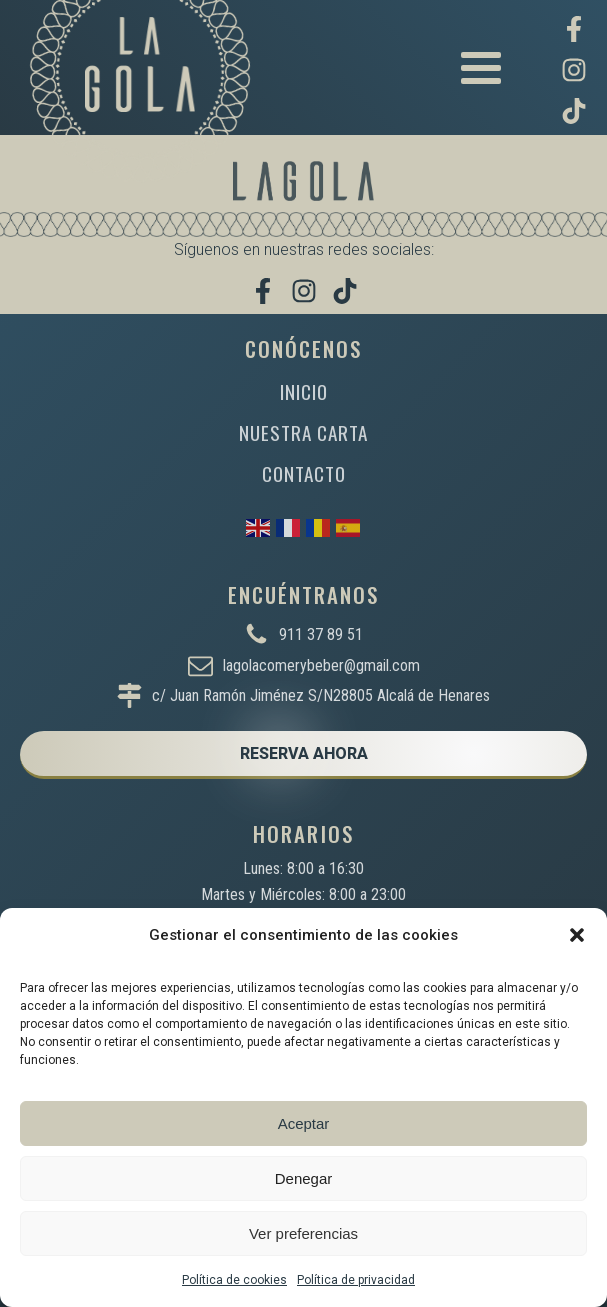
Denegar (304, 1178)
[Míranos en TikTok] (574, 111)
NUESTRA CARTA (303, 432)
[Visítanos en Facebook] (574, 29)
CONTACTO (304, 473)
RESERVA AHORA (304, 753)
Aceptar (304, 1123)
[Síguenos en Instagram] (574, 70)
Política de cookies (234, 1280)
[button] (577, 935)
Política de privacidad (356, 1280)
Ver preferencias (303, 1233)
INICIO (304, 391)
